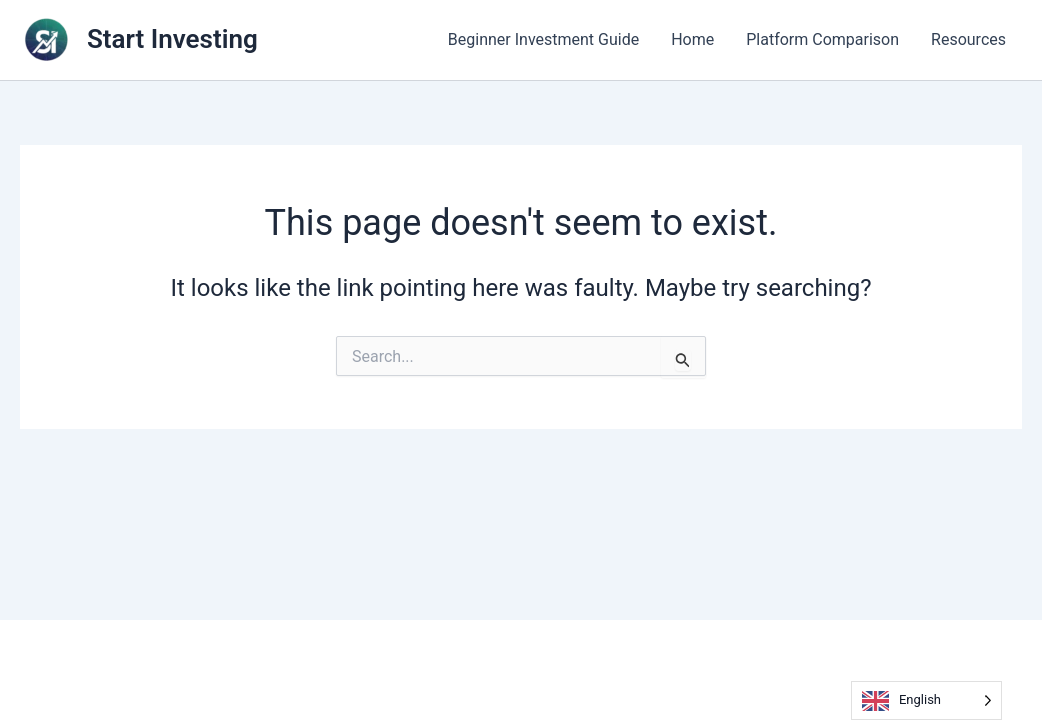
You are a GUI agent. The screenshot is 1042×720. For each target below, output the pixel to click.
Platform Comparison (822, 39)
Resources (968, 39)
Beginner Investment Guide (543, 39)
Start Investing (172, 39)
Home (692, 39)
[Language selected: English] (926, 700)
